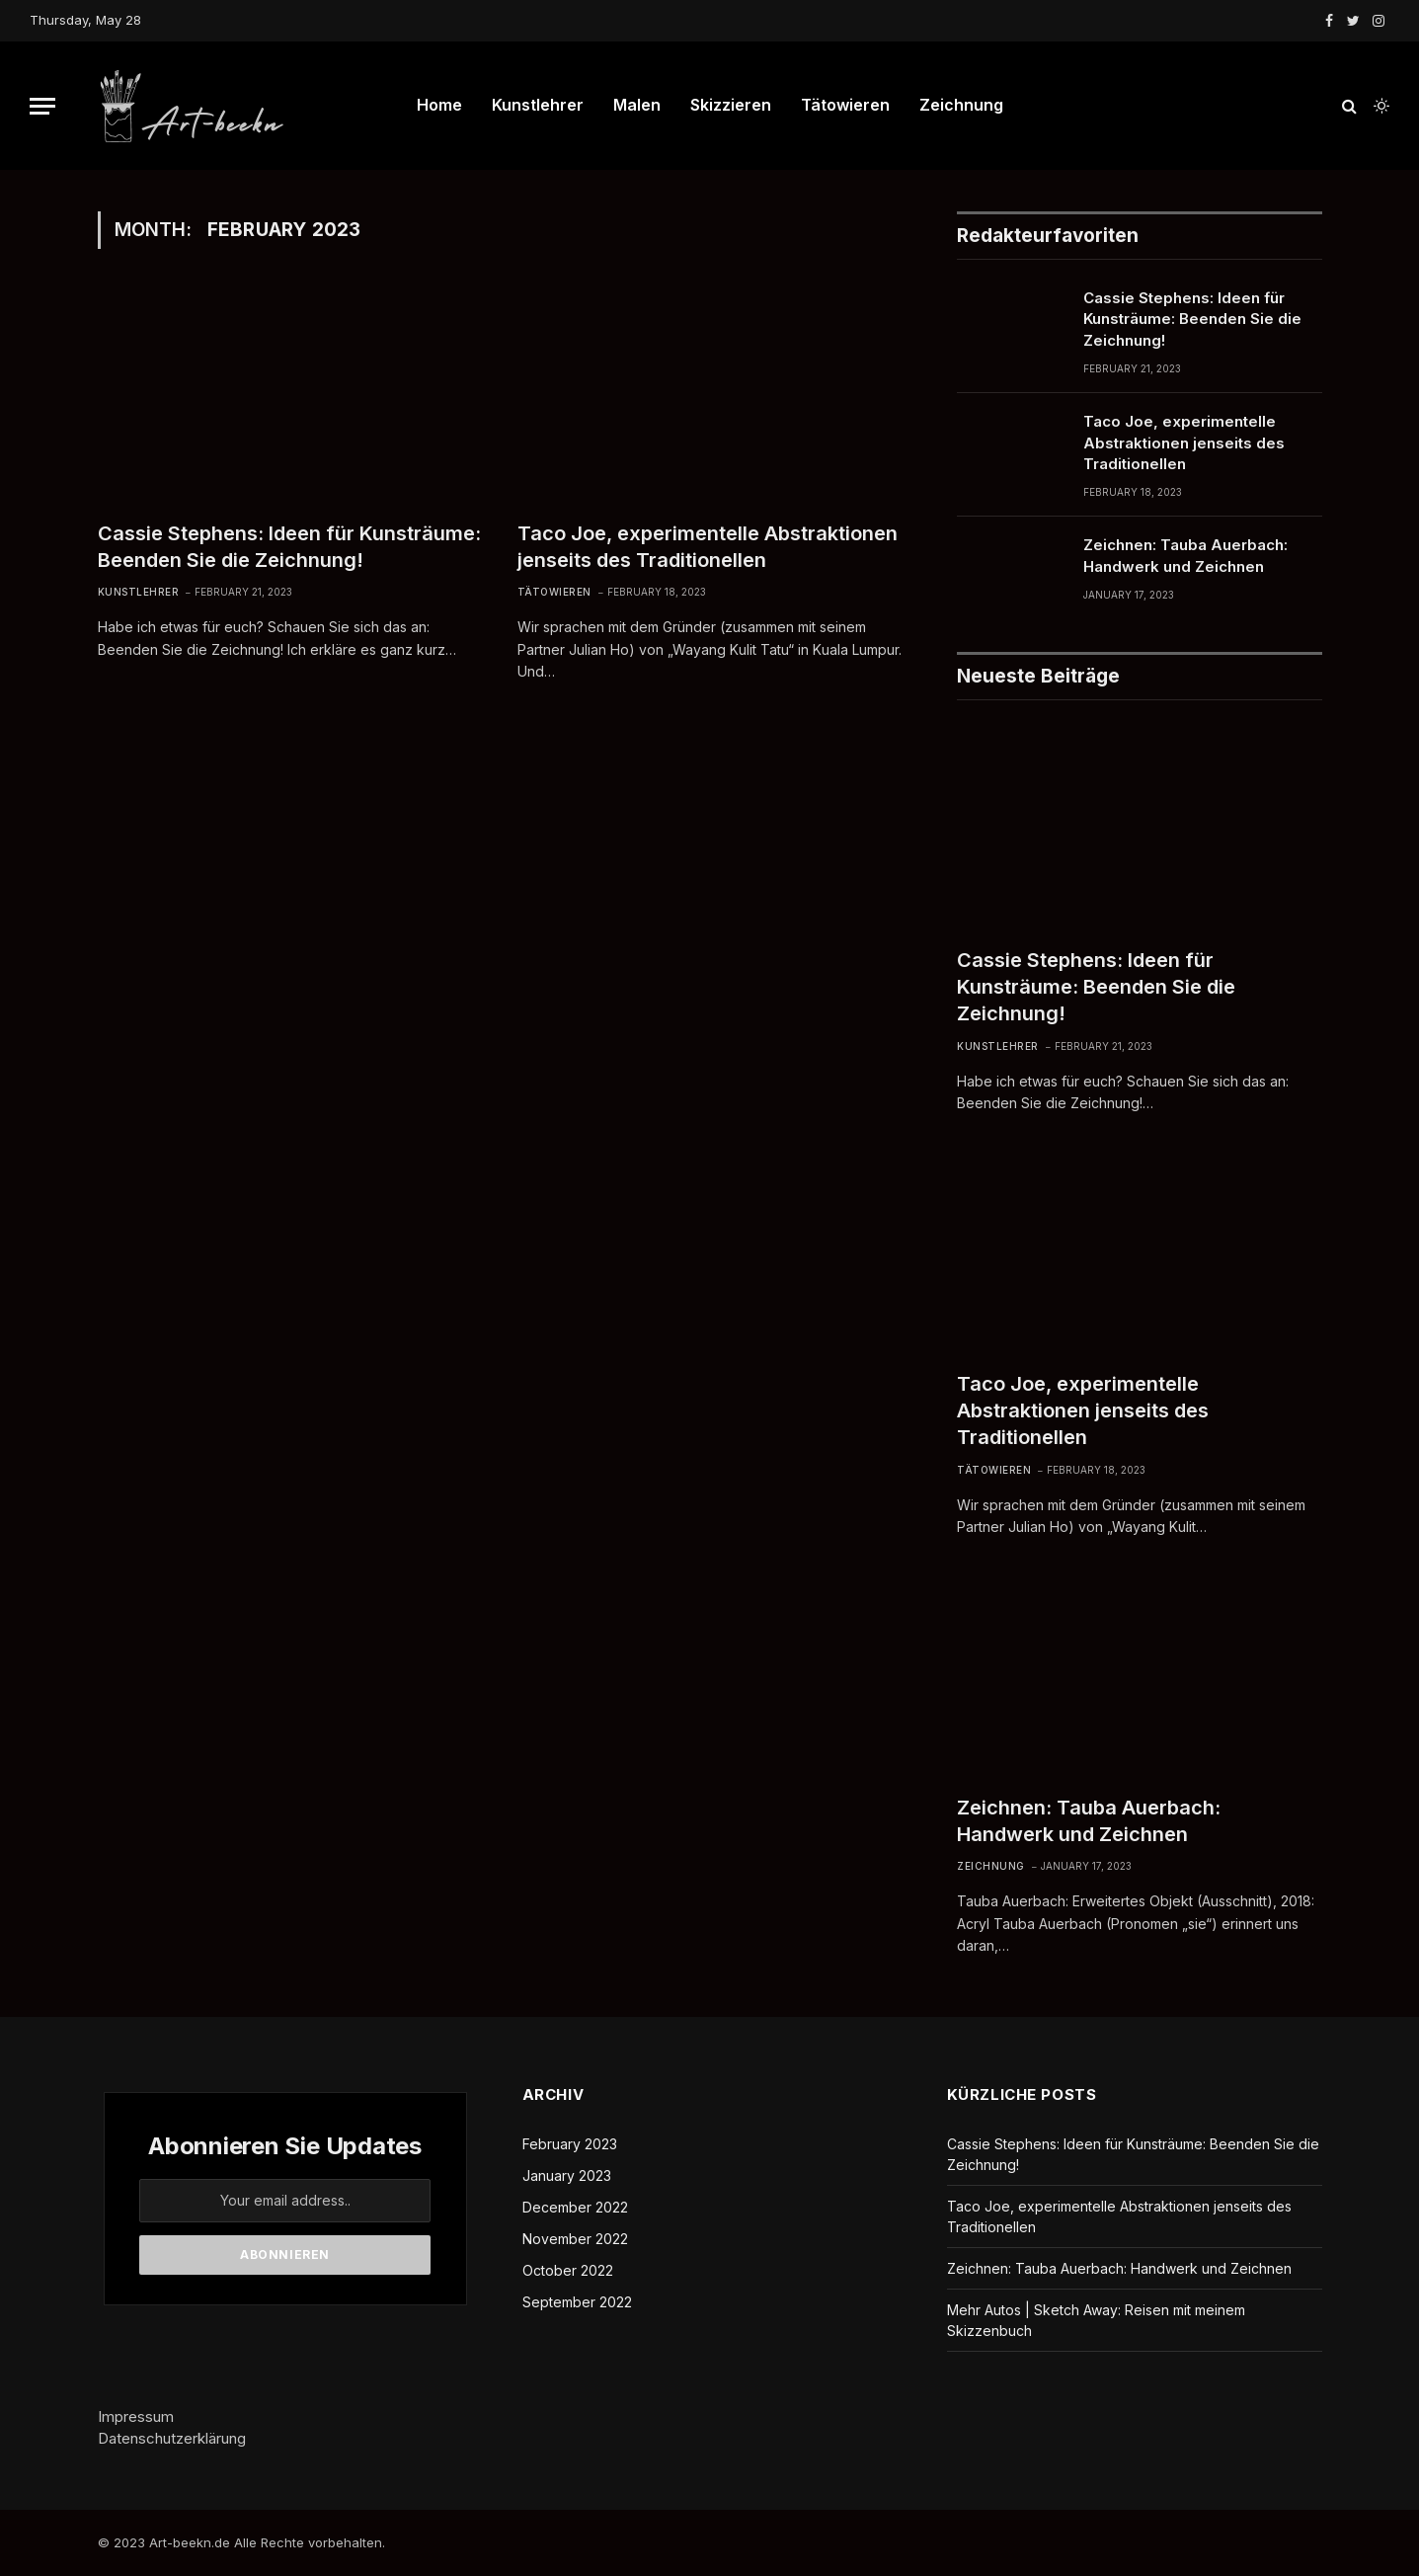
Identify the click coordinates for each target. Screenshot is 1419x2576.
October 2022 (567, 2270)
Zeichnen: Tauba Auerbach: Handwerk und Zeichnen (1185, 555)
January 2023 (566, 2175)
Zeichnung (961, 105)
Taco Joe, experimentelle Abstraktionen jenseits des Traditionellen (707, 547)
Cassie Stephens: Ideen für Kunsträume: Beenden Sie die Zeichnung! (289, 547)
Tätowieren (845, 105)
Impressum (136, 2416)
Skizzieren (730, 105)
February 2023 (569, 2143)
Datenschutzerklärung (172, 2438)
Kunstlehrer (538, 105)
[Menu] (42, 106)
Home (439, 105)
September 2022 (577, 2302)
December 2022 (575, 2207)
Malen (637, 105)
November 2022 (575, 2238)
